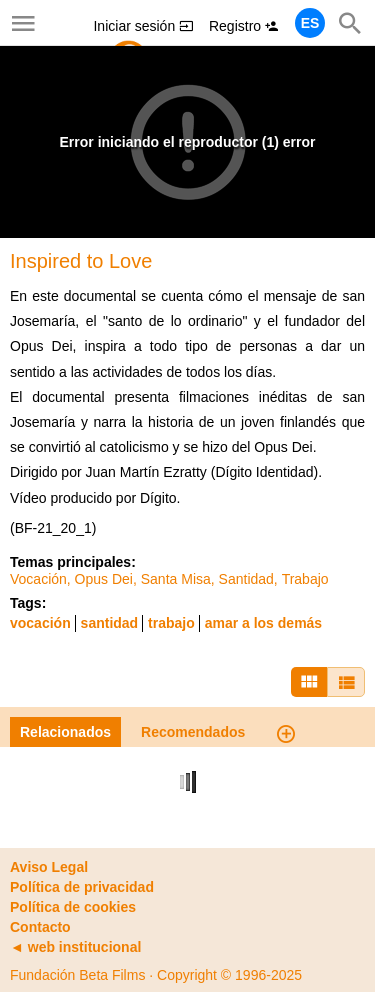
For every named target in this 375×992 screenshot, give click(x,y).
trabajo (171, 623)
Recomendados (193, 732)
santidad (110, 623)
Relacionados (65, 732)
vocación (40, 623)
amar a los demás (264, 623)
